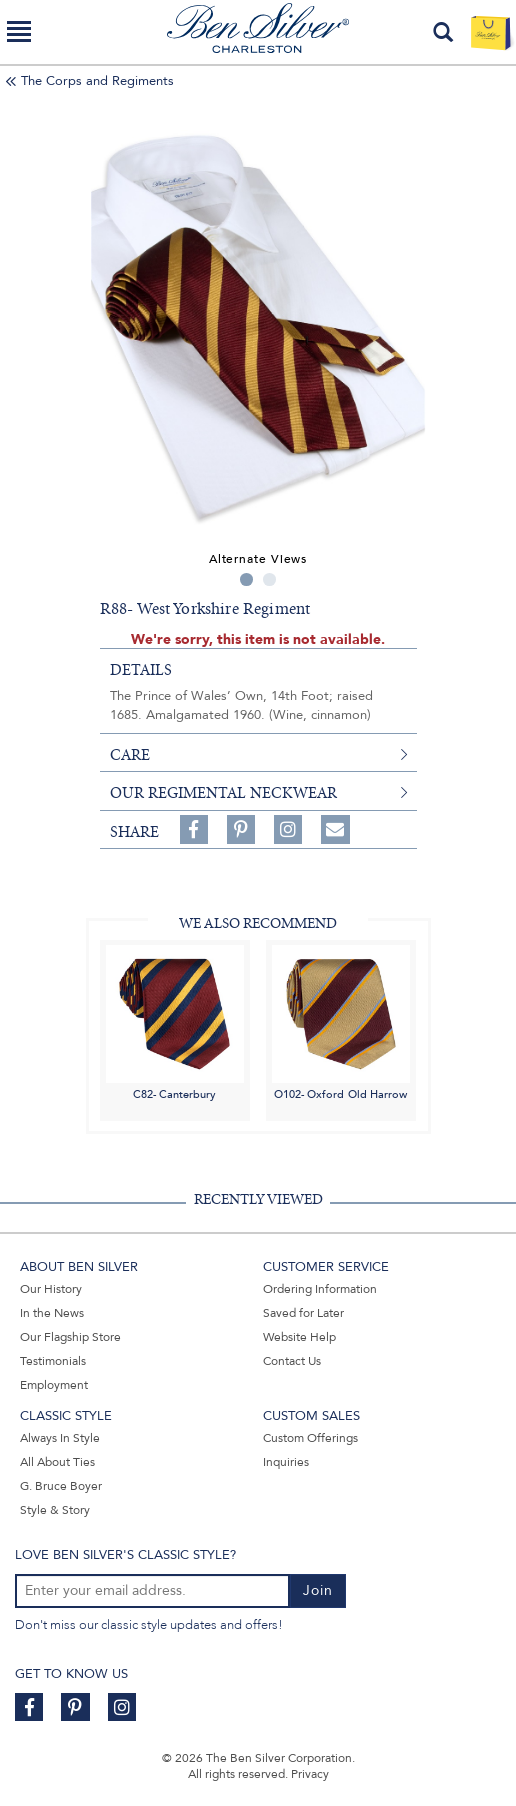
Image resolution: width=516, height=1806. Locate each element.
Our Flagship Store (70, 1337)
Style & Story (55, 1510)
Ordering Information (320, 1289)
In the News (52, 1313)
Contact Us (292, 1361)
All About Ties (57, 1462)
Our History (51, 1289)
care (130, 755)
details (141, 670)
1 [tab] (246, 579)
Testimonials (53, 1361)
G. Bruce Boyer (61, 1486)
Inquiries (286, 1462)
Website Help (299, 1337)
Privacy (310, 1774)
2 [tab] (269, 579)
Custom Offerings (310, 1438)
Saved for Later (303, 1313)
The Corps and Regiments (97, 81)
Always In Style (60, 1438)
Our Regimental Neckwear (223, 793)
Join (318, 1590)
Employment (54, 1385)
